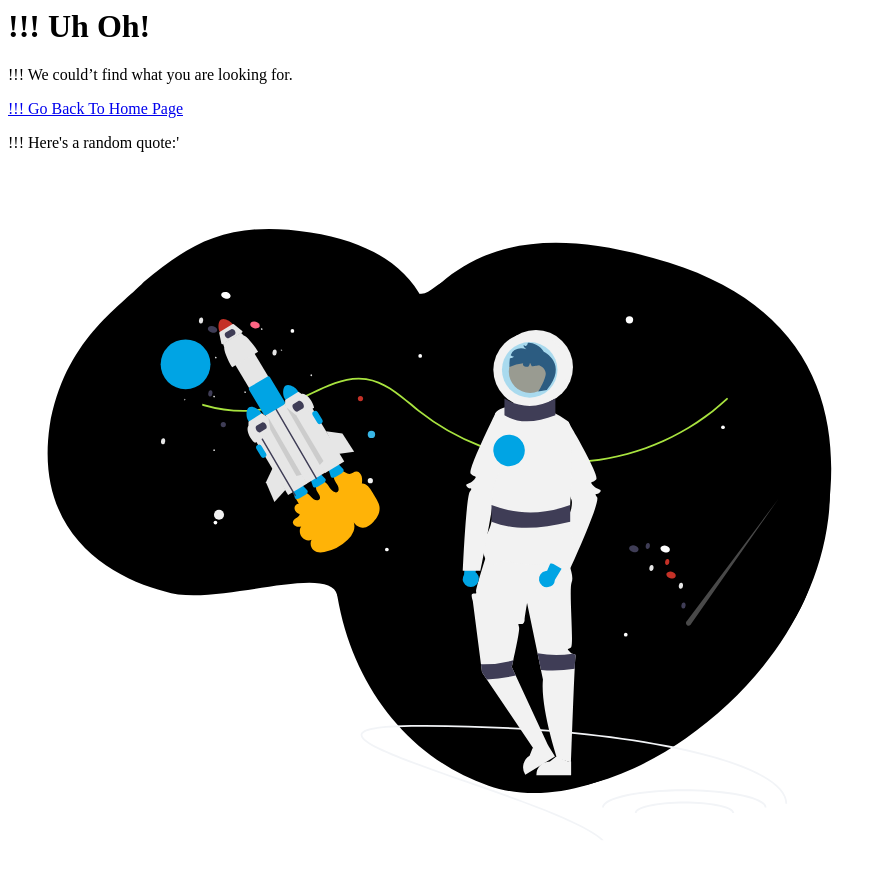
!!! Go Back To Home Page (95, 108)
